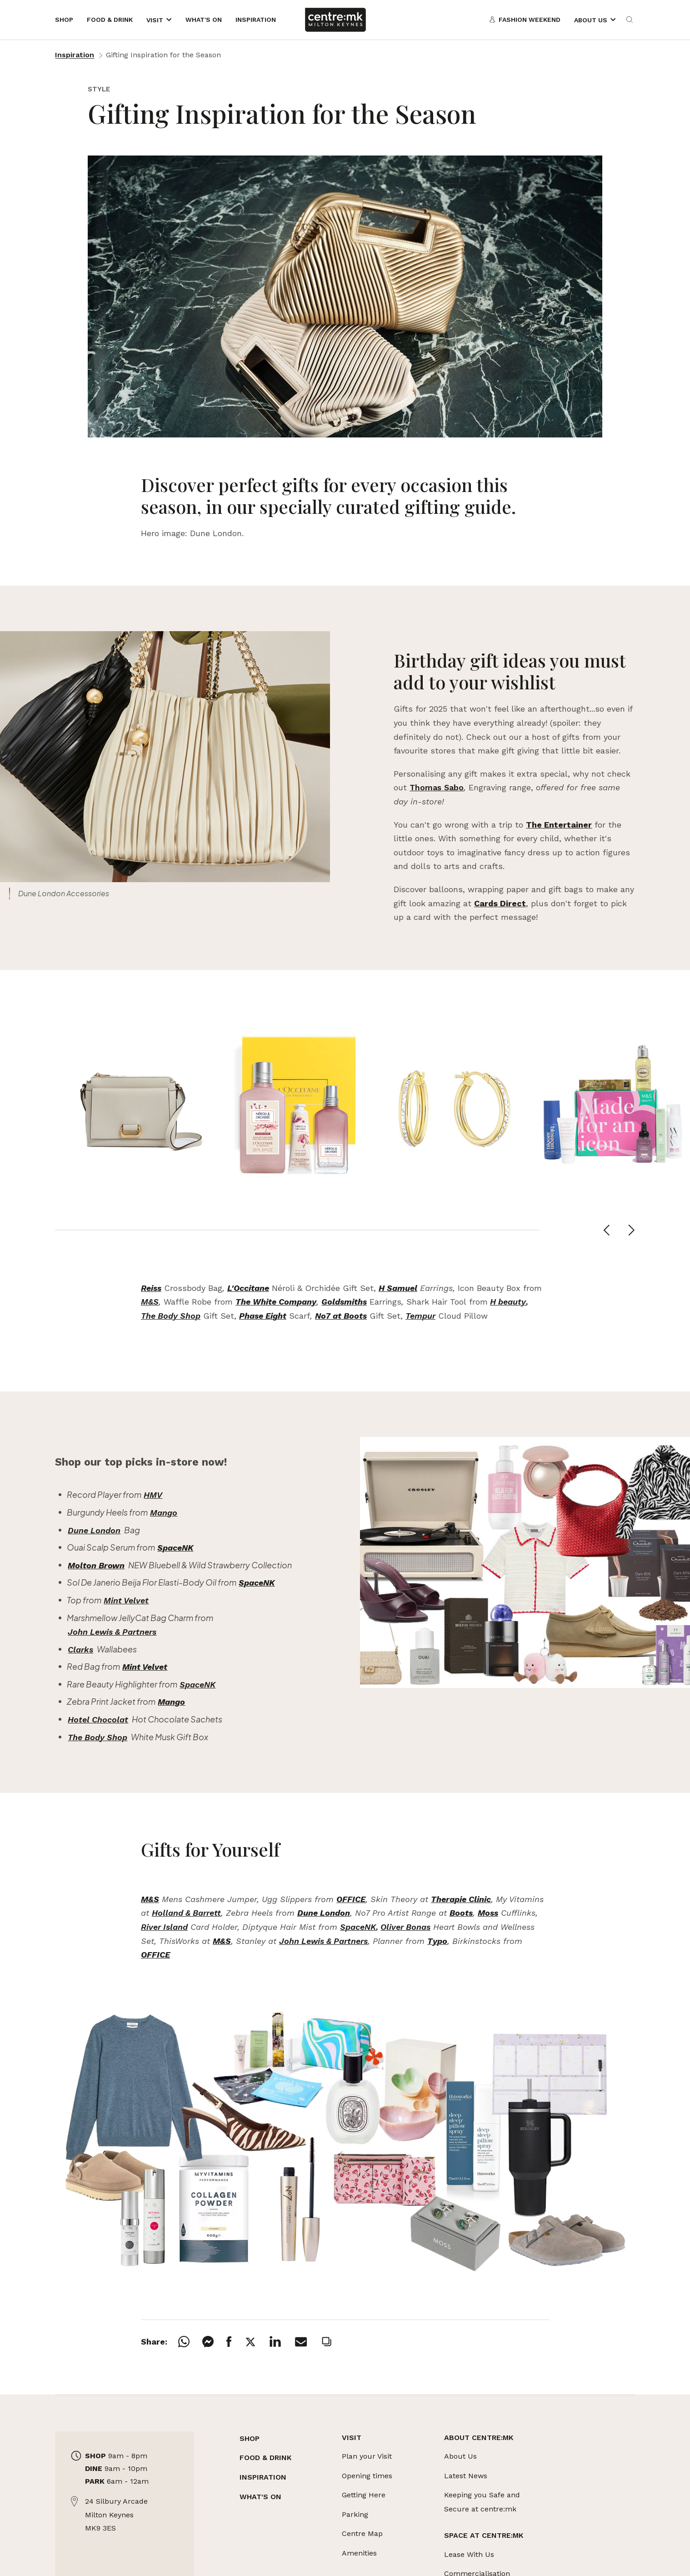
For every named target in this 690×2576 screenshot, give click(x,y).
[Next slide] (631, 1230)
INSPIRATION (263, 2477)
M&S (150, 1301)
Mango (163, 1512)
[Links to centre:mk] (335, 19)
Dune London (94, 1530)
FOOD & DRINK (265, 2457)
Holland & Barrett (186, 1913)
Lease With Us (469, 2554)
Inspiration (74, 54)
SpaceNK (197, 1684)
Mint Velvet (126, 1600)
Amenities (359, 2553)
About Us (460, 2456)
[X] (257, 2341)
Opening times (367, 2475)
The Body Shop (170, 1316)
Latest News (465, 2475)
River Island (164, 1927)
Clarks (80, 1649)
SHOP (250, 2438)
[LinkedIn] (282, 2341)
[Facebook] (235, 2341)
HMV (153, 1495)
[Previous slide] (606, 1230)
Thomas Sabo (437, 787)
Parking (355, 2514)
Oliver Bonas (405, 1927)
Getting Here (363, 2495)
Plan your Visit (367, 2456)
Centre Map (362, 2533)
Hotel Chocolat (98, 1719)
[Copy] (333, 2341)
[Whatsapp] (190, 2341)
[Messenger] (214, 2341)
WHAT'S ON (260, 2496)
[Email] (307, 2342)
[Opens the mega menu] (159, 20)
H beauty (508, 1301)
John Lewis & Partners (112, 1632)
